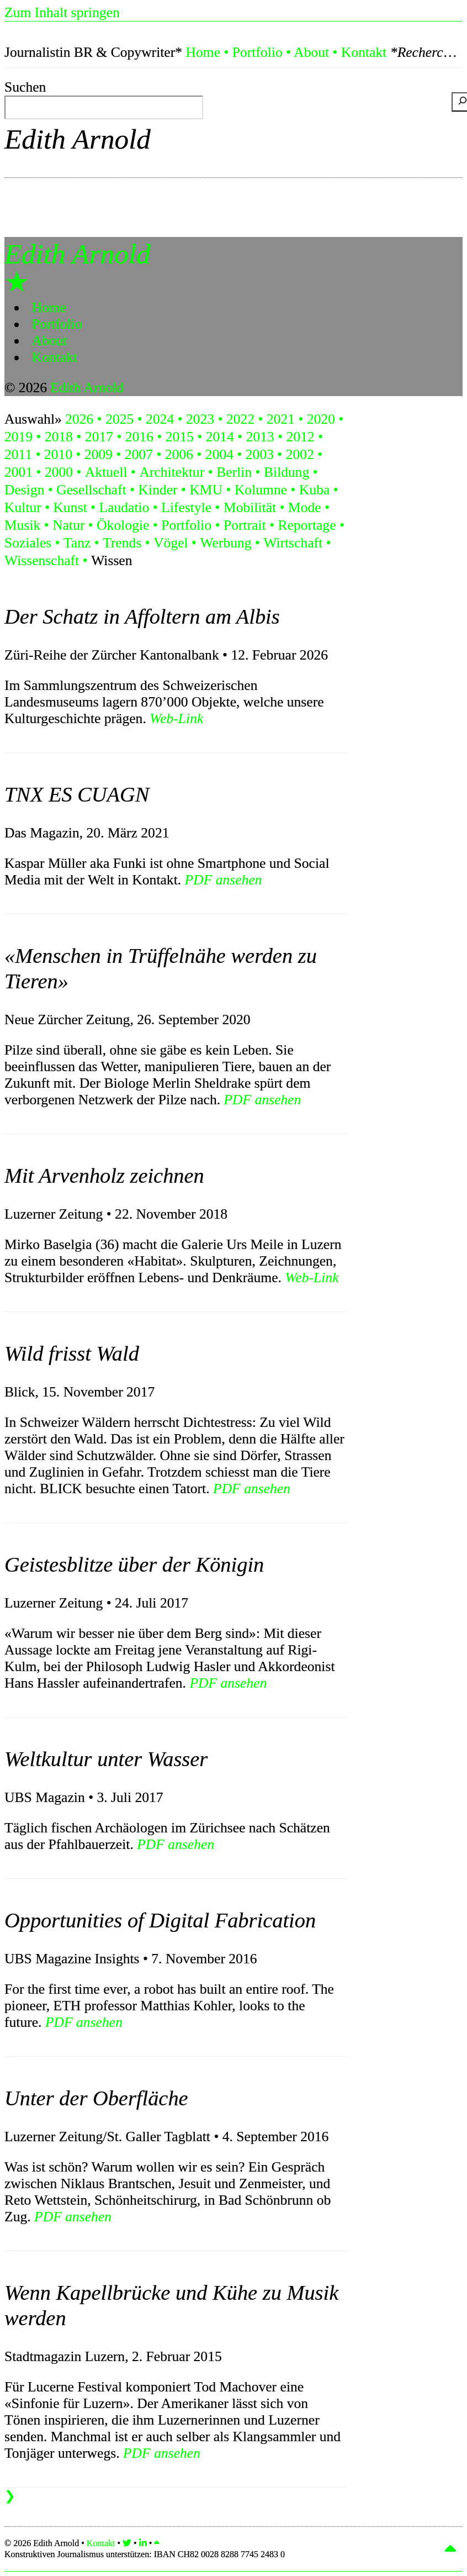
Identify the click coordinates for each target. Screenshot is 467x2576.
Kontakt (363, 52)
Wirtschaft (292, 543)
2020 (321, 419)
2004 (219, 454)
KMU (205, 490)
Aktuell (106, 472)
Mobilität (250, 507)
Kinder (158, 490)
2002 (300, 454)
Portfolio (257, 52)
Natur (68, 525)
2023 (200, 419)
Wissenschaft (41, 560)
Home (202, 52)
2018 (59, 437)
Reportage (307, 525)
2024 (160, 419)
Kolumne (261, 490)
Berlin (234, 472)
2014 (220, 437)
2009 (98, 454)
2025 (119, 419)
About (311, 52)
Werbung (225, 543)
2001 (18, 472)
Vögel (170, 543)
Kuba (314, 490)
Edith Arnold (77, 139)
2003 (260, 454)
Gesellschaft (91, 490)
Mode (304, 507)
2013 (260, 437)
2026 (79, 419)
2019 (18, 437)
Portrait (245, 525)
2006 (179, 454)
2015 (180, 437)
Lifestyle (186, 507)
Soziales (27, 543)
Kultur (22, 507)
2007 (139, 454)
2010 (58, 454)
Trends (122, 543)
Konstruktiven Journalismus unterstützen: (144, 2554)
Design (24, 490)
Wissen (111, 560)
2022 (240, 419)
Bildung (286, 472)
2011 (18, 454)
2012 (300, 437)
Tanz (77, 543)
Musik (22, 525)
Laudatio (124, 507)
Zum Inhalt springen (62, 12)
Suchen (25, 87)
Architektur (171, 472)
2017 (99, 437)
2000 (59, 472)
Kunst (70, 507)
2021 (281, 419)
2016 (139, 437)
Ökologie (123, 525)
